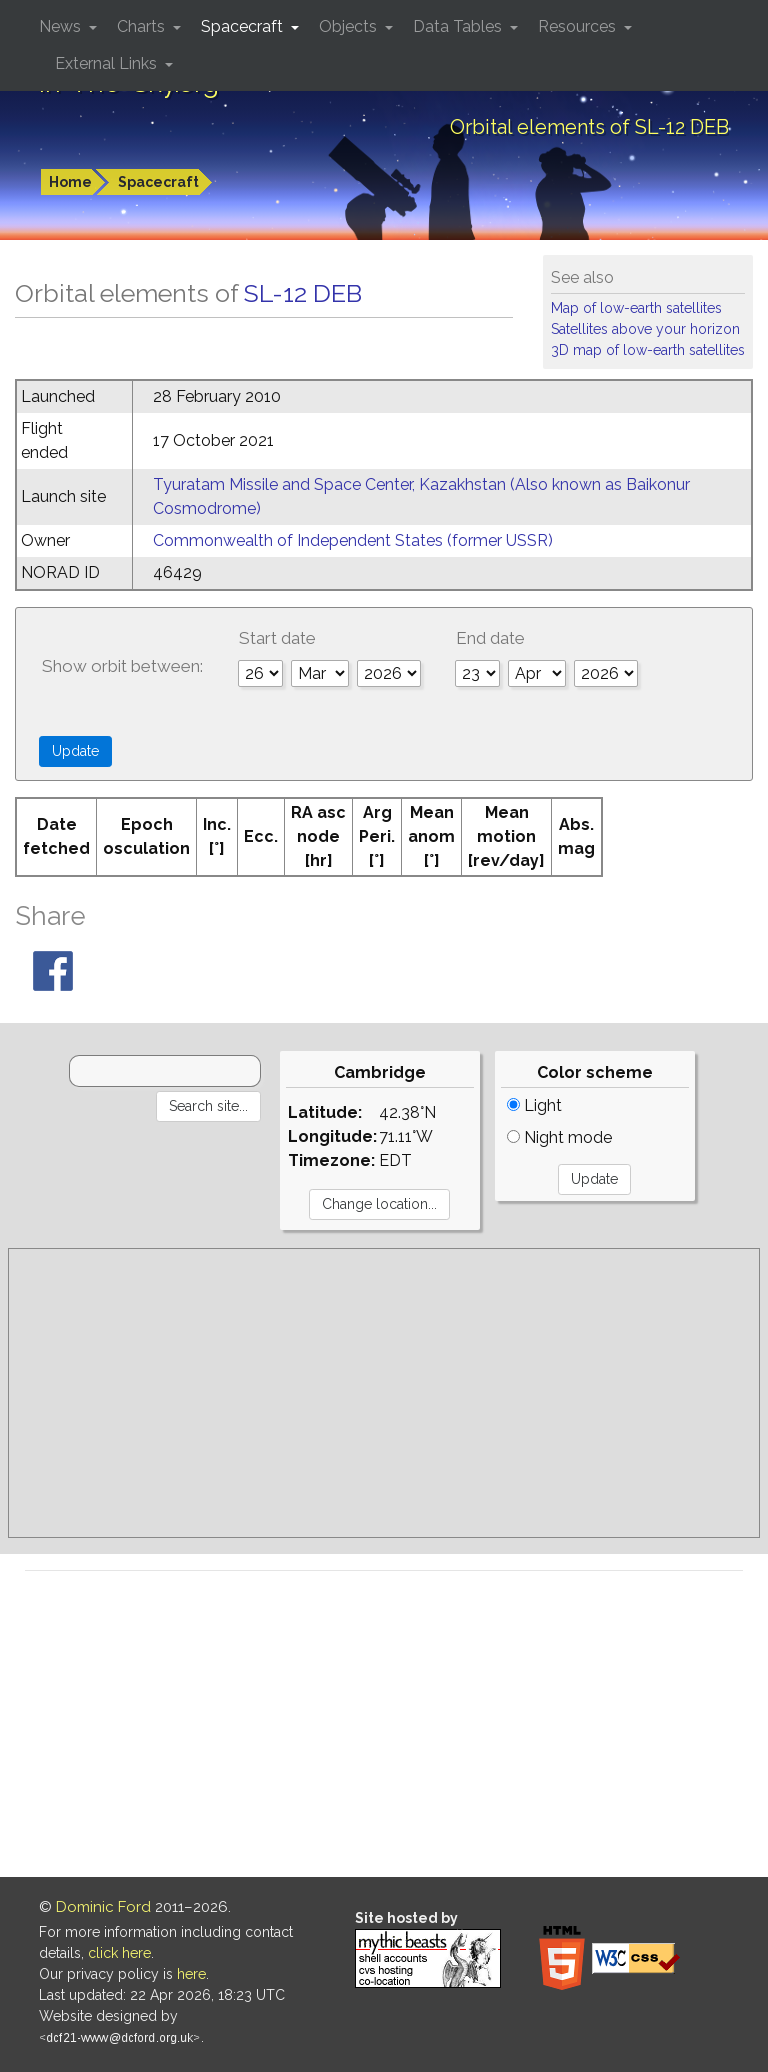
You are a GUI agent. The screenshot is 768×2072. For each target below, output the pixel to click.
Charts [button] (143, 26)
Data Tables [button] (459, 26)
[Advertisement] (384, 1393)
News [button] (62, 26)
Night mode (559, 1137)
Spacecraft (158, 182)
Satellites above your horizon (645, 329)
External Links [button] (108, 63)
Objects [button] (350, 26)
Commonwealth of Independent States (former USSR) (353, 540)
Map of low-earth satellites (636, 308)
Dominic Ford (103, 1907)
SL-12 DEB (303, 293)
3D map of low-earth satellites (648, 350)
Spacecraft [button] (244, 26)
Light (534, 1105)
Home (70, 182)
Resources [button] (579, 26)
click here (119, 1953)
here (191, 1974)
